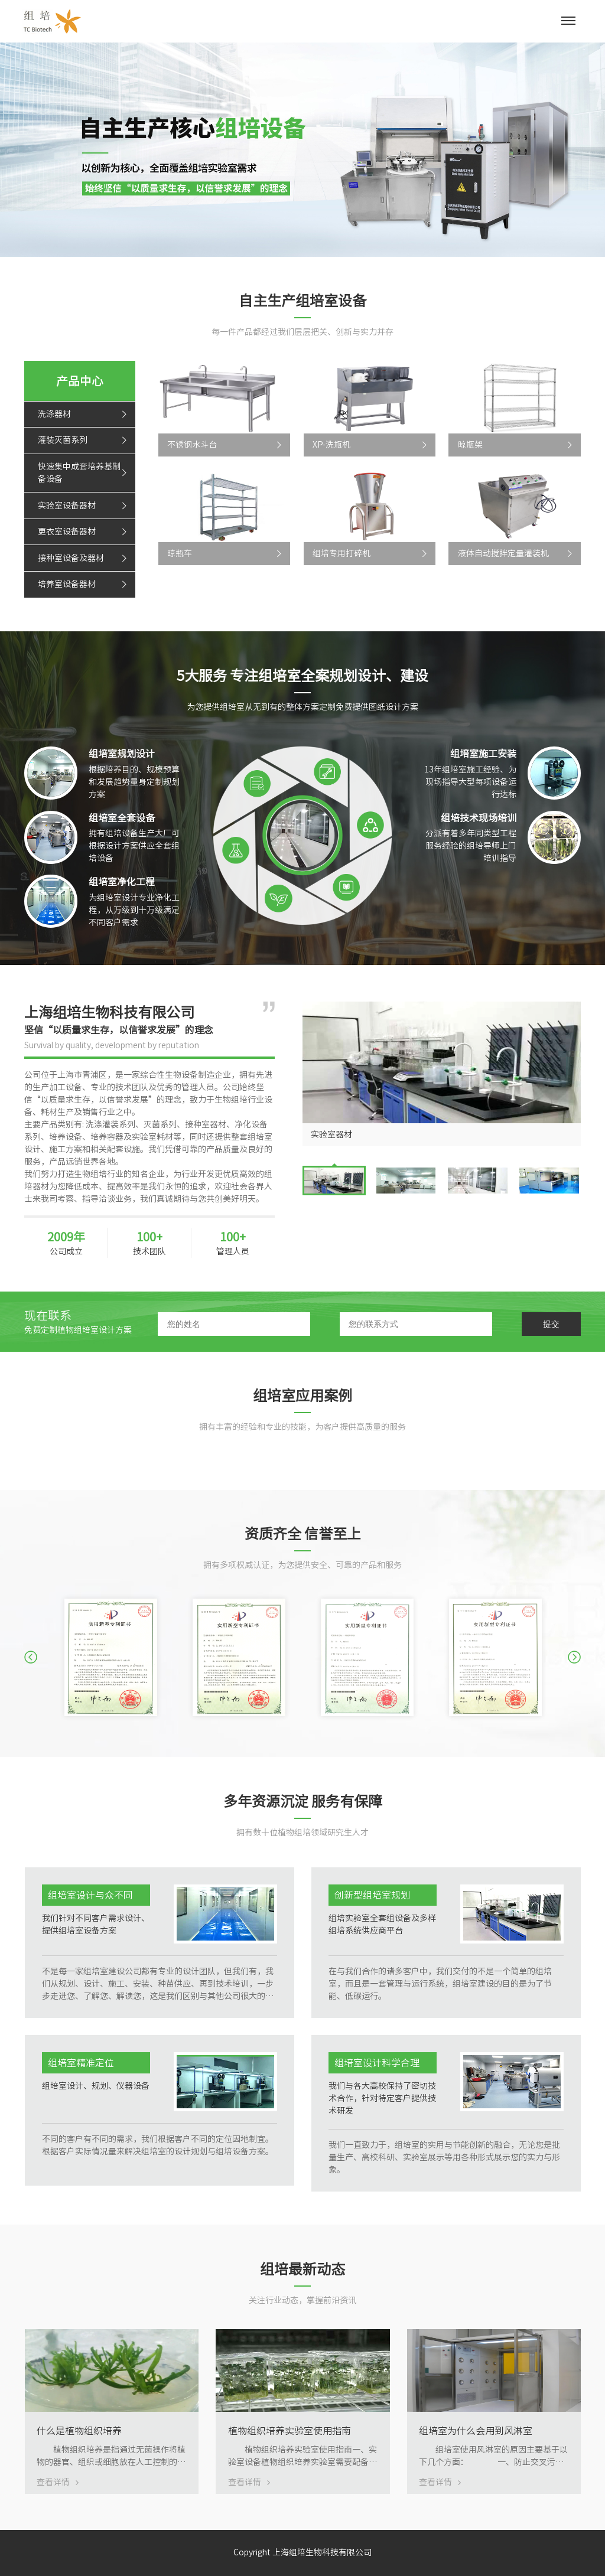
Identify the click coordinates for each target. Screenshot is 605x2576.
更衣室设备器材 (67, 531)
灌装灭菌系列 (62, 440)
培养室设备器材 (67, 584)
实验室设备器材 (67, 505)
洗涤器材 (54, 414)
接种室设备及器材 (71, 558)
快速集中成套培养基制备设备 (79, 472)
